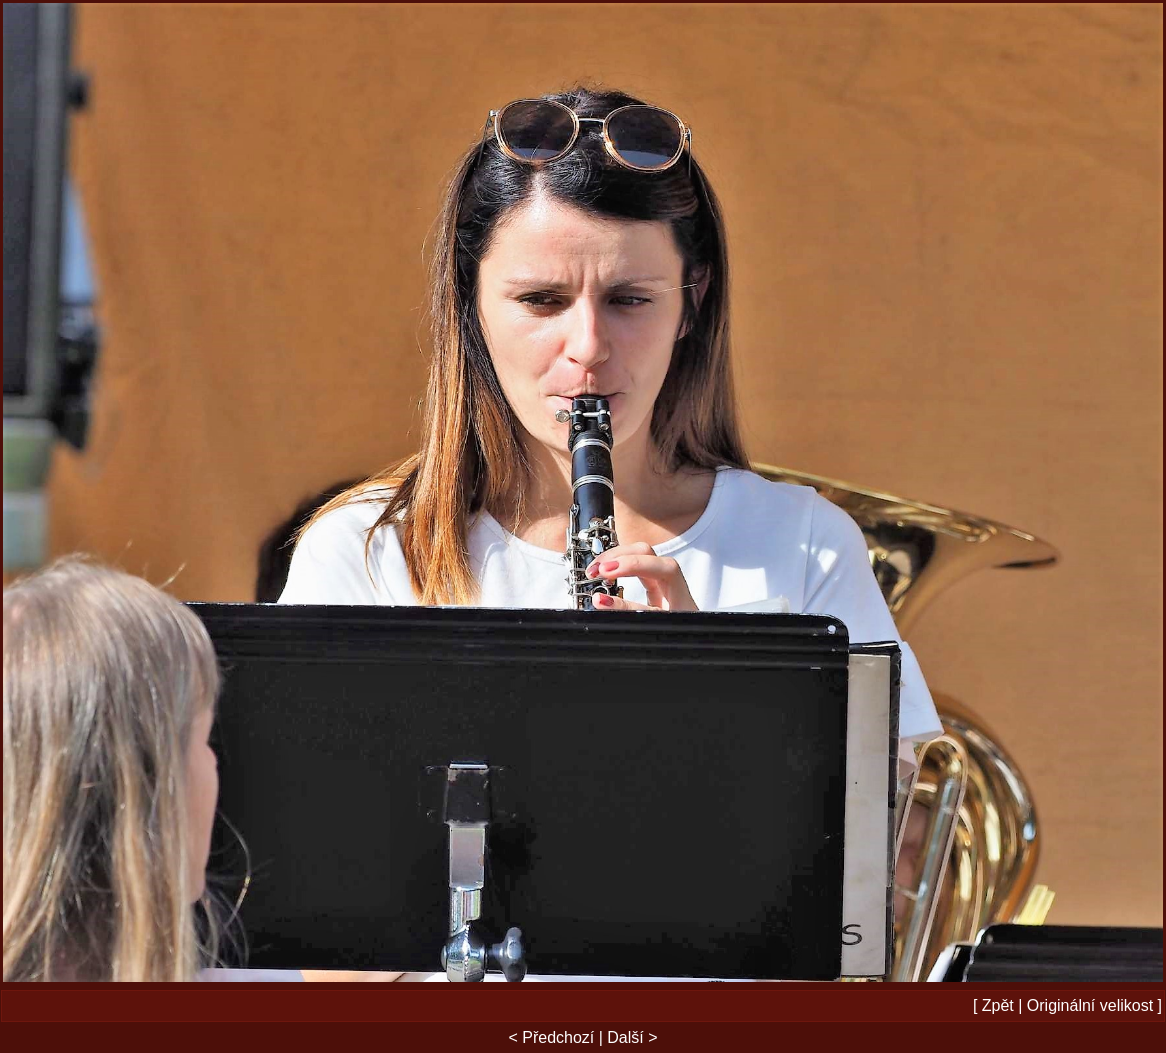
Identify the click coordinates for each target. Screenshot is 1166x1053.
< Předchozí (551, 1037)
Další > (632, 1037)
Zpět (998, 1005)
